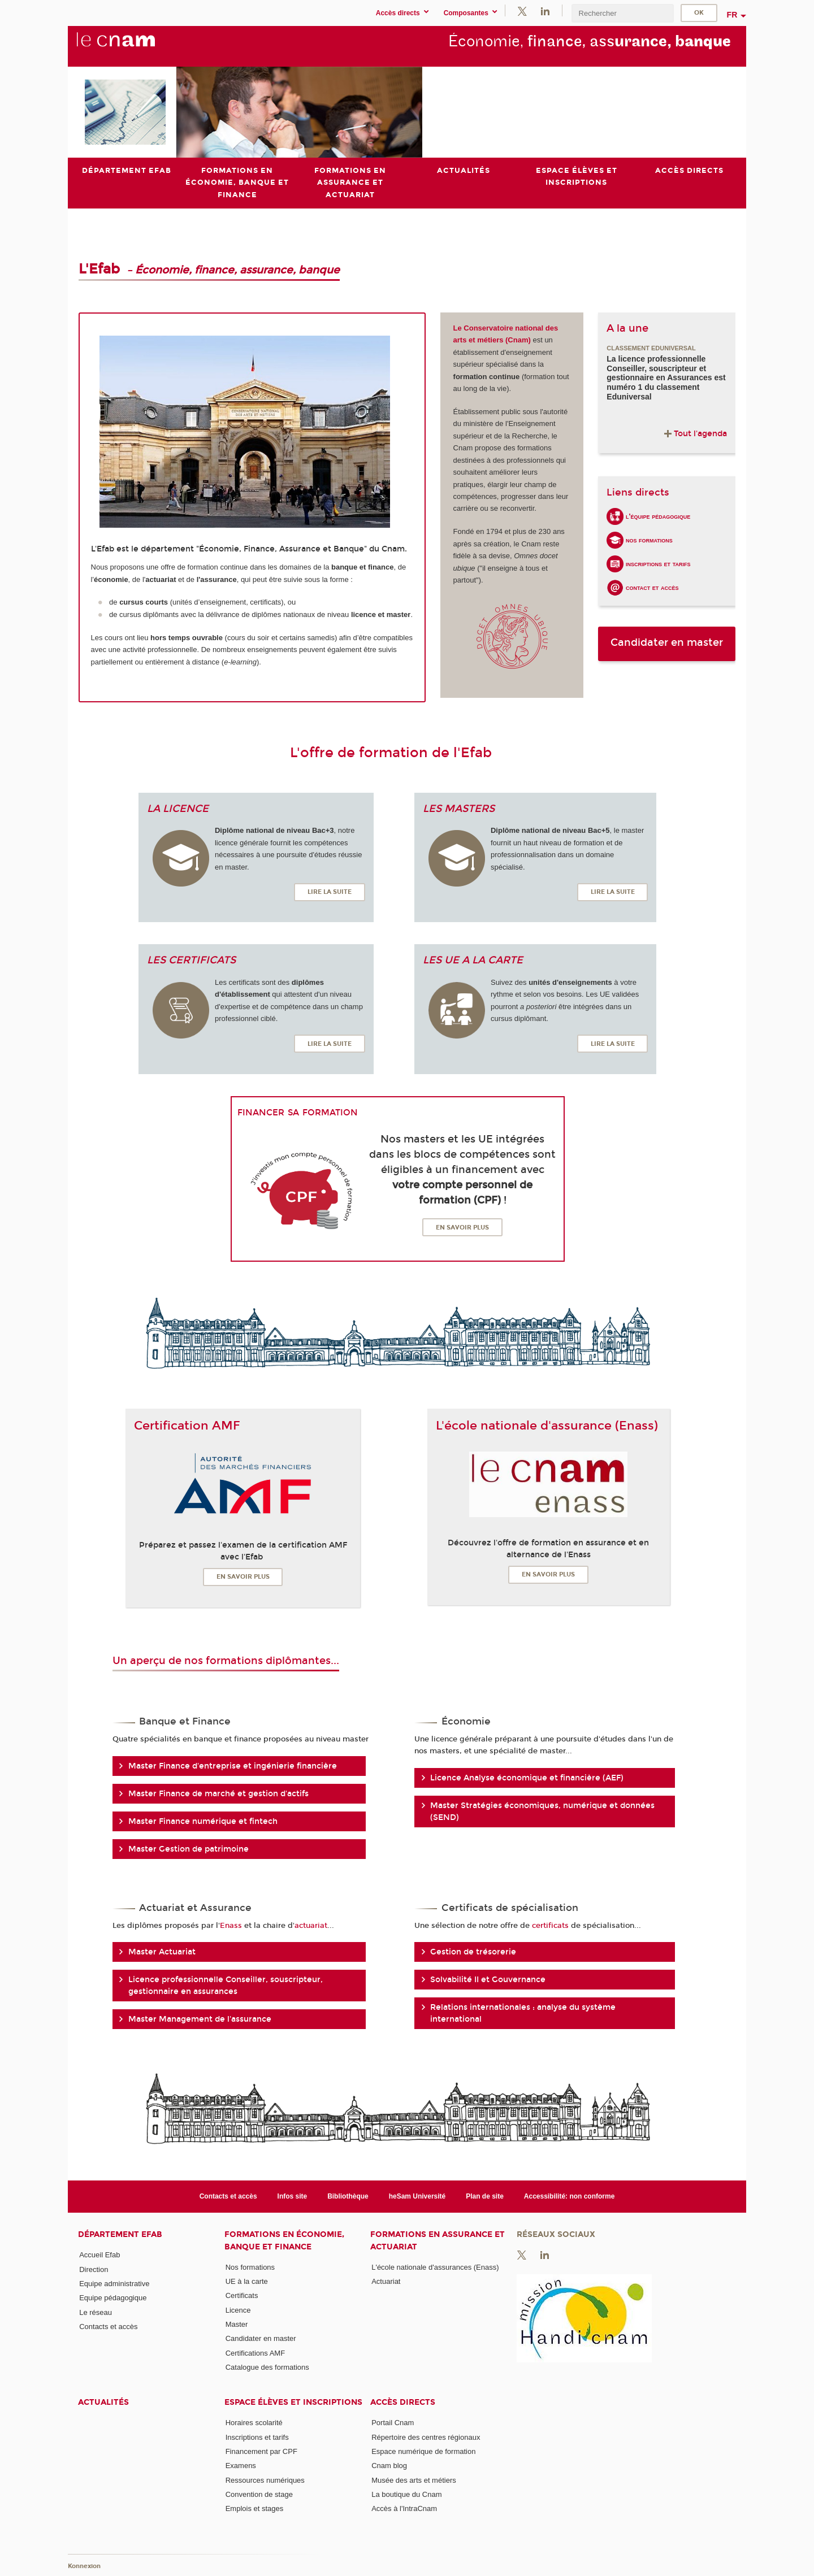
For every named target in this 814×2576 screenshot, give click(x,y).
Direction (93, 2269)
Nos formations (250, 2267)
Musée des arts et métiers (413, 2480)
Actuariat (385, 2281)
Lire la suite (330, 892)
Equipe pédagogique (112, 2297)
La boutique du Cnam (406, 2494)
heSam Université (417, 2196)
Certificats (242, 2295)
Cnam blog (389, 2465)
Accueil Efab (99, 2255)
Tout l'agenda (694, 433)
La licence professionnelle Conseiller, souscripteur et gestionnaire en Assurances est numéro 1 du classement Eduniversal (666, 378)
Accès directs (402, 2402)
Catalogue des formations (267, 2367)
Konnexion (84, 2566)
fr (732, 14)
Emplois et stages (255, 2508)
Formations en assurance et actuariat (437, 2240)
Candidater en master (261, 2338)
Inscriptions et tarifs (257, 2437)
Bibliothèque (348, 2196)
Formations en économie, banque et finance (284, 2240)
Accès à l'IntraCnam (404, 2508)
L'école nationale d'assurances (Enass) (435, 2267)
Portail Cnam (392, 2422)
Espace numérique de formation (423, 2451)
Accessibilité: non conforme (569, 2196)
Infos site (293, 2196)
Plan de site (485, 2196)
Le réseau (95, 2312)
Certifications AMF (255, 2353)
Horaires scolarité (254, 2422)
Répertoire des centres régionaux (425, 2437)
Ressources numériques (265, 2480)
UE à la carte (247, 2281)
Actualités (103, 2402)
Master (237, 2324)
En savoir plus (462, 1227)
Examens (241, 2465)
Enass (231, 1925)
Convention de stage (259, 2494)
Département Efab (120, 2234)
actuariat (311, 1925)
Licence (238, 2310)
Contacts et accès (228, 2196)
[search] (622, 13)
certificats (550, 1925)
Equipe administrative (114, 2283)
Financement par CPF (261, 2451)
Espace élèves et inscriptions (293, 2402)
